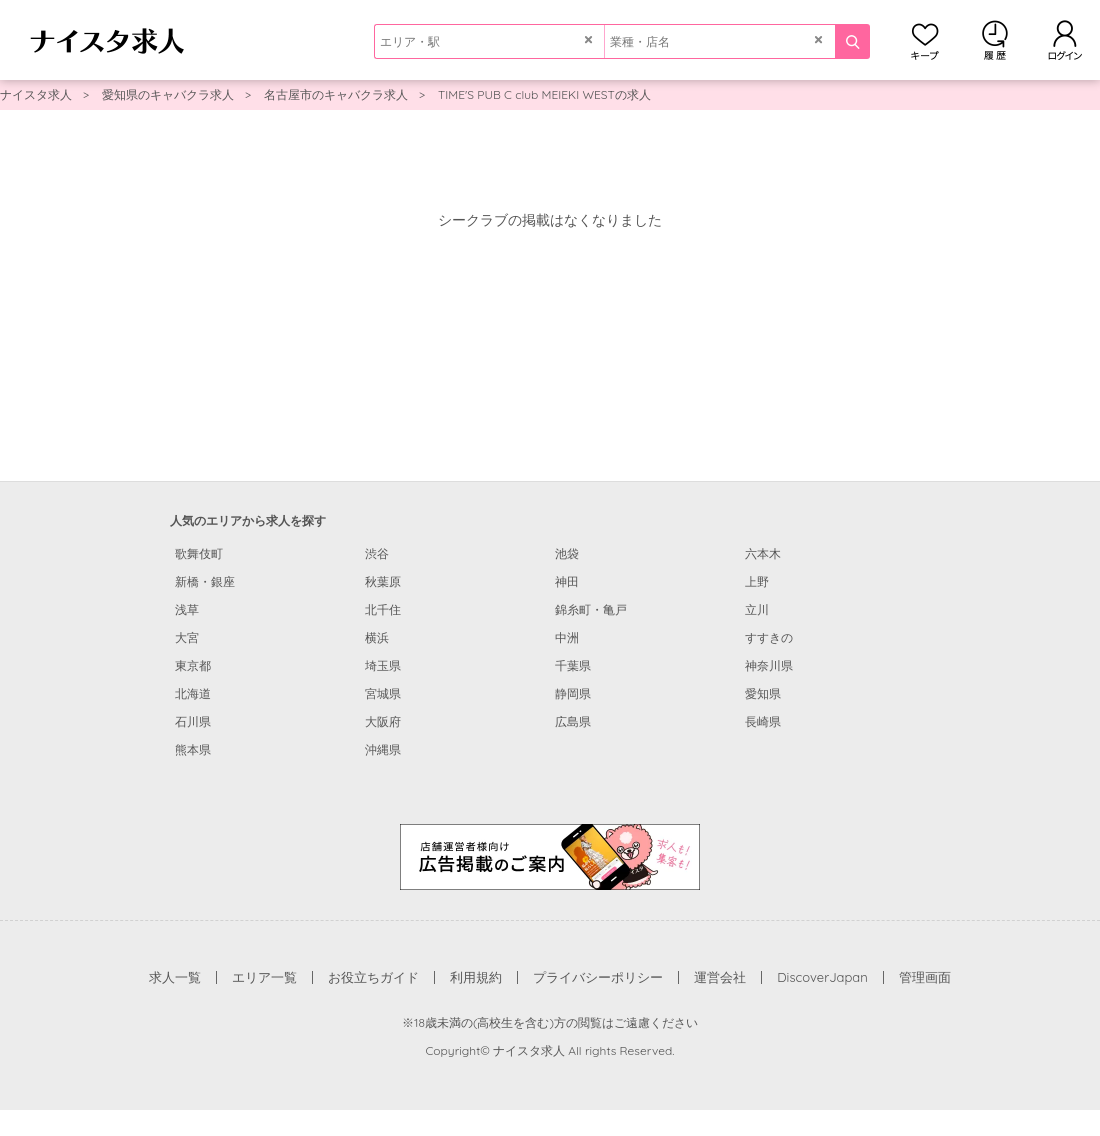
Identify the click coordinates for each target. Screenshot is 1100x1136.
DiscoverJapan (822, 977)
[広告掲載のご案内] (550, 856)
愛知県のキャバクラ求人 (168, 94)
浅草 (187, 609)
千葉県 (573, 665)
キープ (925, 40)
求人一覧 (175, 977)
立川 (757, 609)
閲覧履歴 (995, 40)
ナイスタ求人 (36, 94)
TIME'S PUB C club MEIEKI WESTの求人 (544, 94)
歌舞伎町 (199, 553)
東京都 (193, 665)
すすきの (769, 637)
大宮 (187, 637)
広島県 (573, 721)
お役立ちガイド (373, 977)
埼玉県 (383, 665)
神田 (567, 581)
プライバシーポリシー (598, 977)
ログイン (1065, 40)
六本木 (763, 553)
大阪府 (383, 721)
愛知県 (763, 693)
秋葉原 (383, 581)
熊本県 (193, 749)
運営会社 (720, 977)
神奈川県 (769, 665)
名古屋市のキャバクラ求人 (336, 94)
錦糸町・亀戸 (591, 609)
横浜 (377, 637)
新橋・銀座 (205, 581)
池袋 (567, 553)
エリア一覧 (264, 977)
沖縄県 (383, 749)
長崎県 (763, 721)
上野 (757, 581)
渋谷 (377, 553)
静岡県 (573, 693)
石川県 (193, 721)
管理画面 (925, 977)
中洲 (567, 637)
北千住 (383, 609)
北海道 (193, 693)
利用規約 (476, 977)
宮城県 (383, 693)
